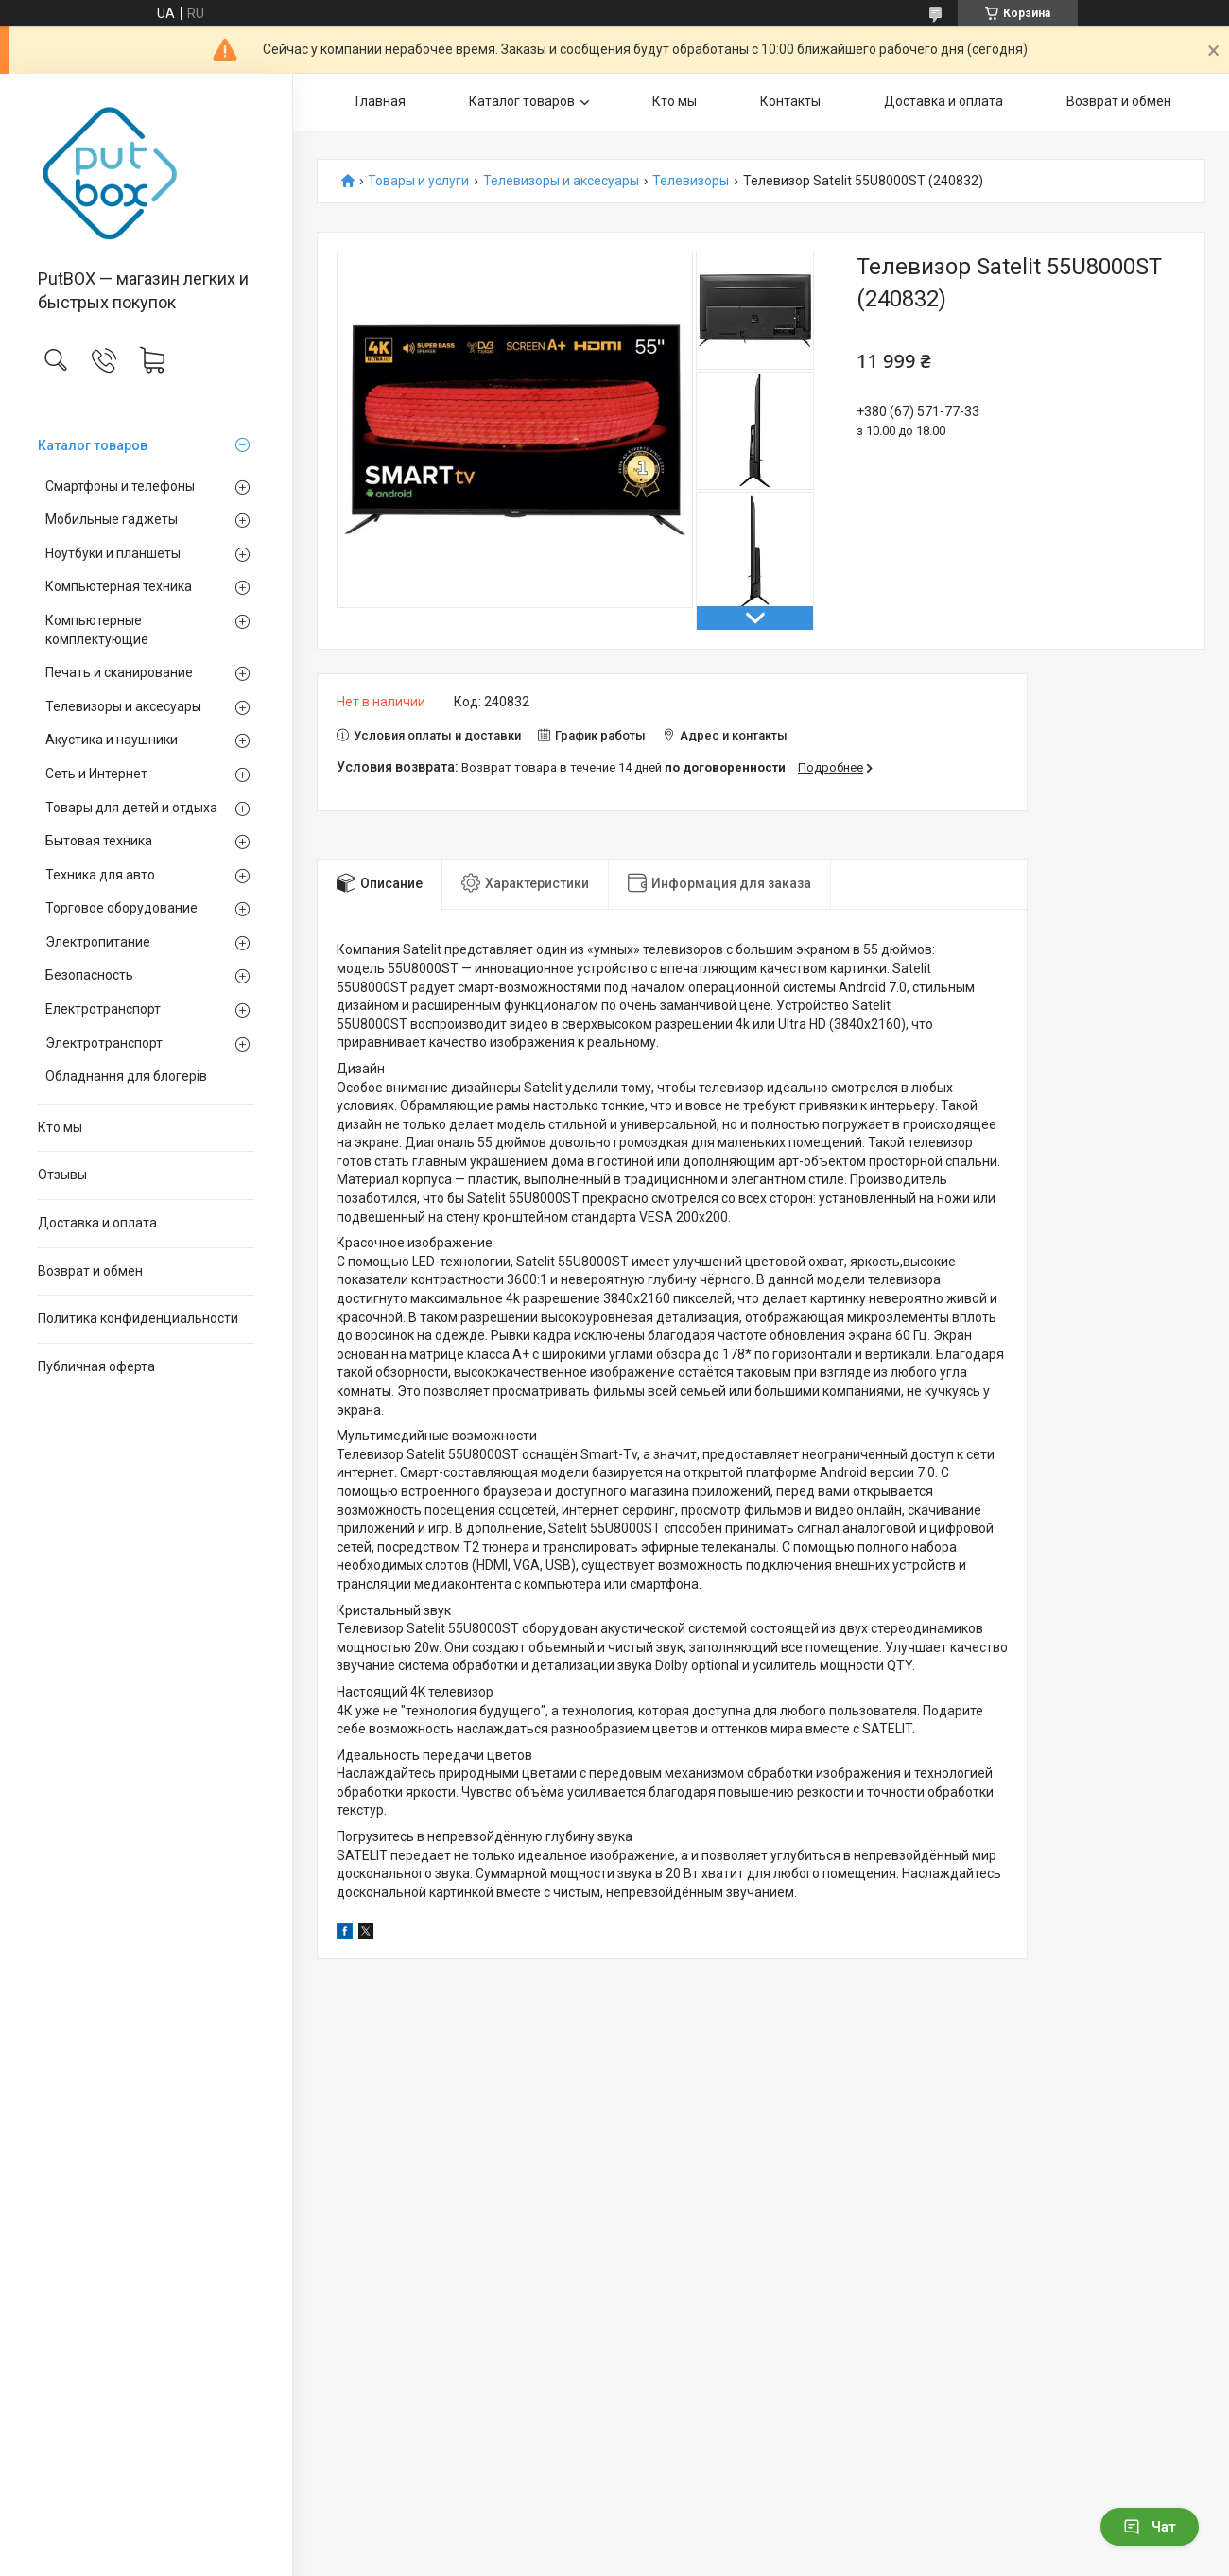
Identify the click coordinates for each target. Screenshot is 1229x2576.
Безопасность (89, 975)
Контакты (790, 101)
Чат (1149, 2526)
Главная (380, 101)
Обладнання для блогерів (126, 1076)
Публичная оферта (96, 1366)
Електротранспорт (103, 1009)
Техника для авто (100, 874)
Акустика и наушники (111, 739)
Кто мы (60, 1127)
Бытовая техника (98, 840)
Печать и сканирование (119, 672)
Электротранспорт (104, 1043)
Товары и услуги (418, 181)
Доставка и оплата (97, 1222)
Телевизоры (690, 181)
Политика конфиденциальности (138, 1318)
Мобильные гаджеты (111, 519)
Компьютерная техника (118, 586)
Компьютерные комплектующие (96, 630)
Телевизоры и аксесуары (123, 706)
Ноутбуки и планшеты (113, 553)
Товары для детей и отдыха (131, 807)
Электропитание (97, 941)
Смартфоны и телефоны (120, 486)
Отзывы (62, 1174)
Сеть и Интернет (96, 773)
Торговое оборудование (121, 907)
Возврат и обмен (90, 1271)
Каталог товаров (92, 445)
